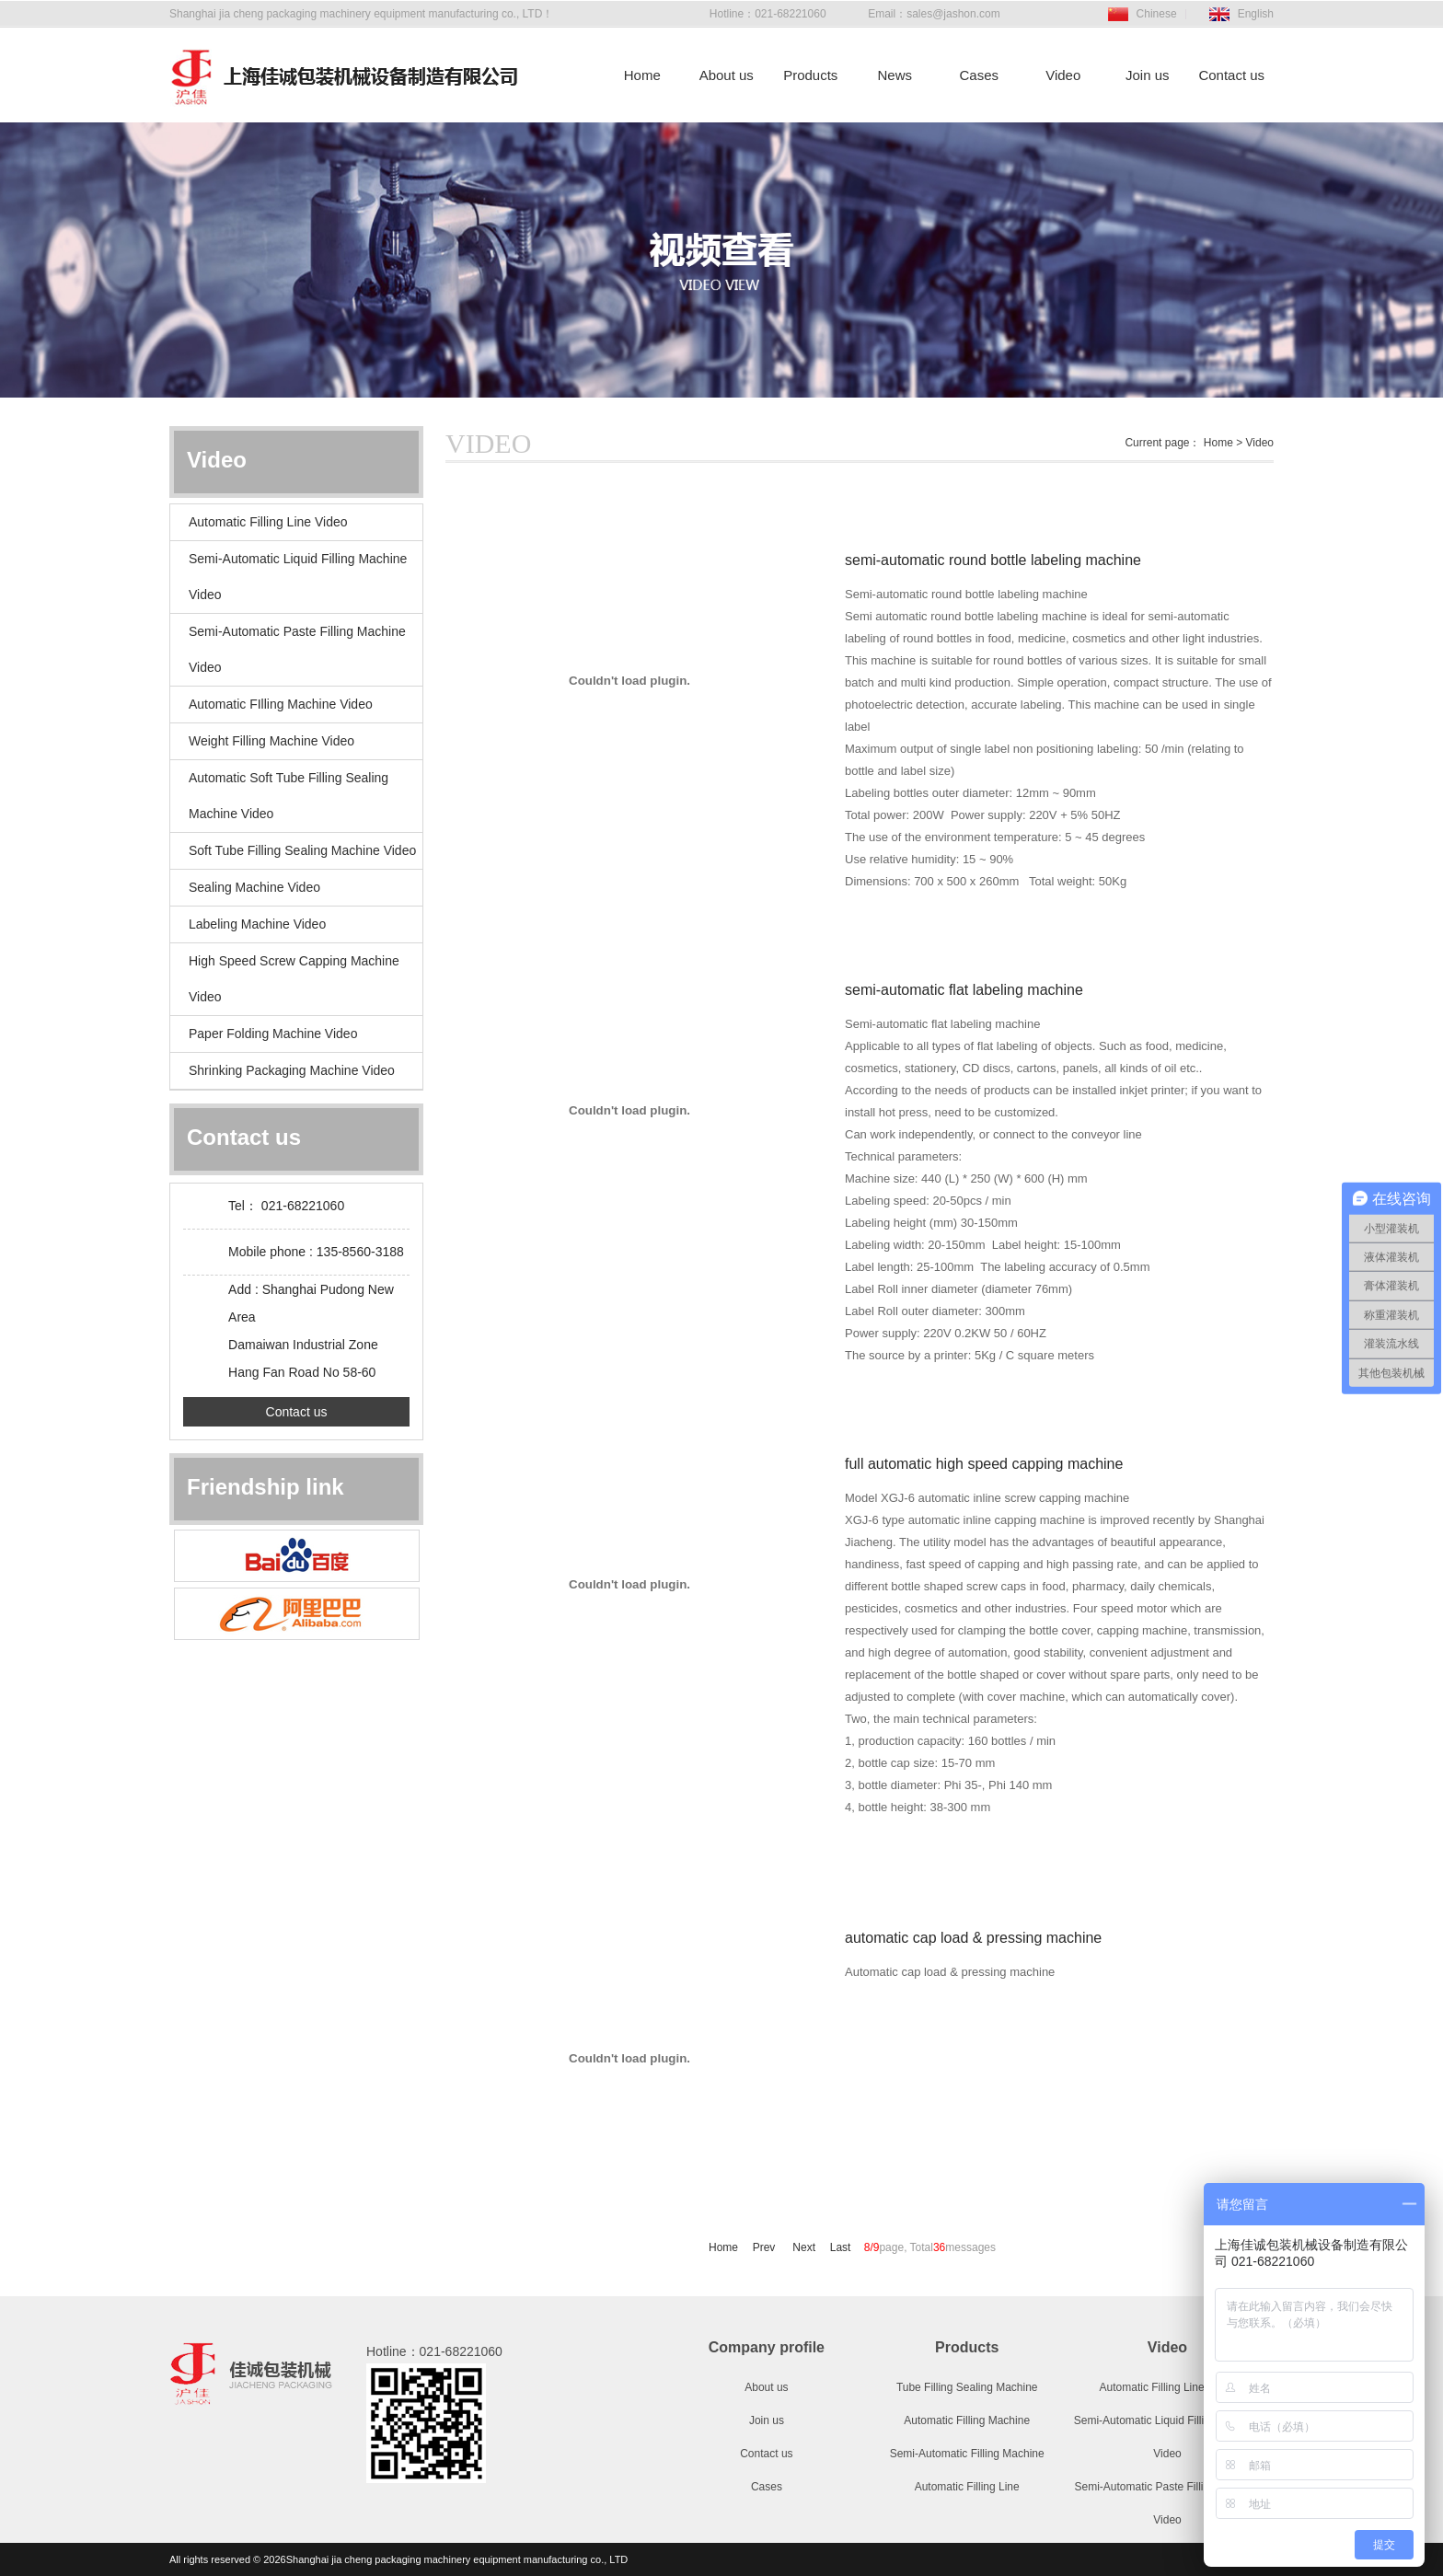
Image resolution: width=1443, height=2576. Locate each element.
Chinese (1157, 13)
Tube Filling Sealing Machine (967, 2387)
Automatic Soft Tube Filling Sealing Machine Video (288, 795)
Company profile (767, 2347)
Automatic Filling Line (967, 2486)
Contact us (1231, 75)
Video (1062, 75)
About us (726, 75)
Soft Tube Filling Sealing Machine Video (302, 850)
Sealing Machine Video (254, 887)
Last (840, 2247)
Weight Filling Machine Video (271, 741)
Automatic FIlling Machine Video (281, 704)
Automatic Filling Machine (967, 2420)
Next (803, 2247)
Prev (766, 2247)
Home (642, 75)
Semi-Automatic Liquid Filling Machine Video (298, 576)
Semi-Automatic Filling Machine (967, 2453)
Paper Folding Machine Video (273, 1033)
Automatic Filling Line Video (268, 521)
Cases (979, 75)
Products (810, 75)
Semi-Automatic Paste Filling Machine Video (297, 649)
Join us (1148, 75)
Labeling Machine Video (257, 924)
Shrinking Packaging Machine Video (292, 1070)
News (894, 75)
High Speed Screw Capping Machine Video (294, 978)
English (1256, 13)
